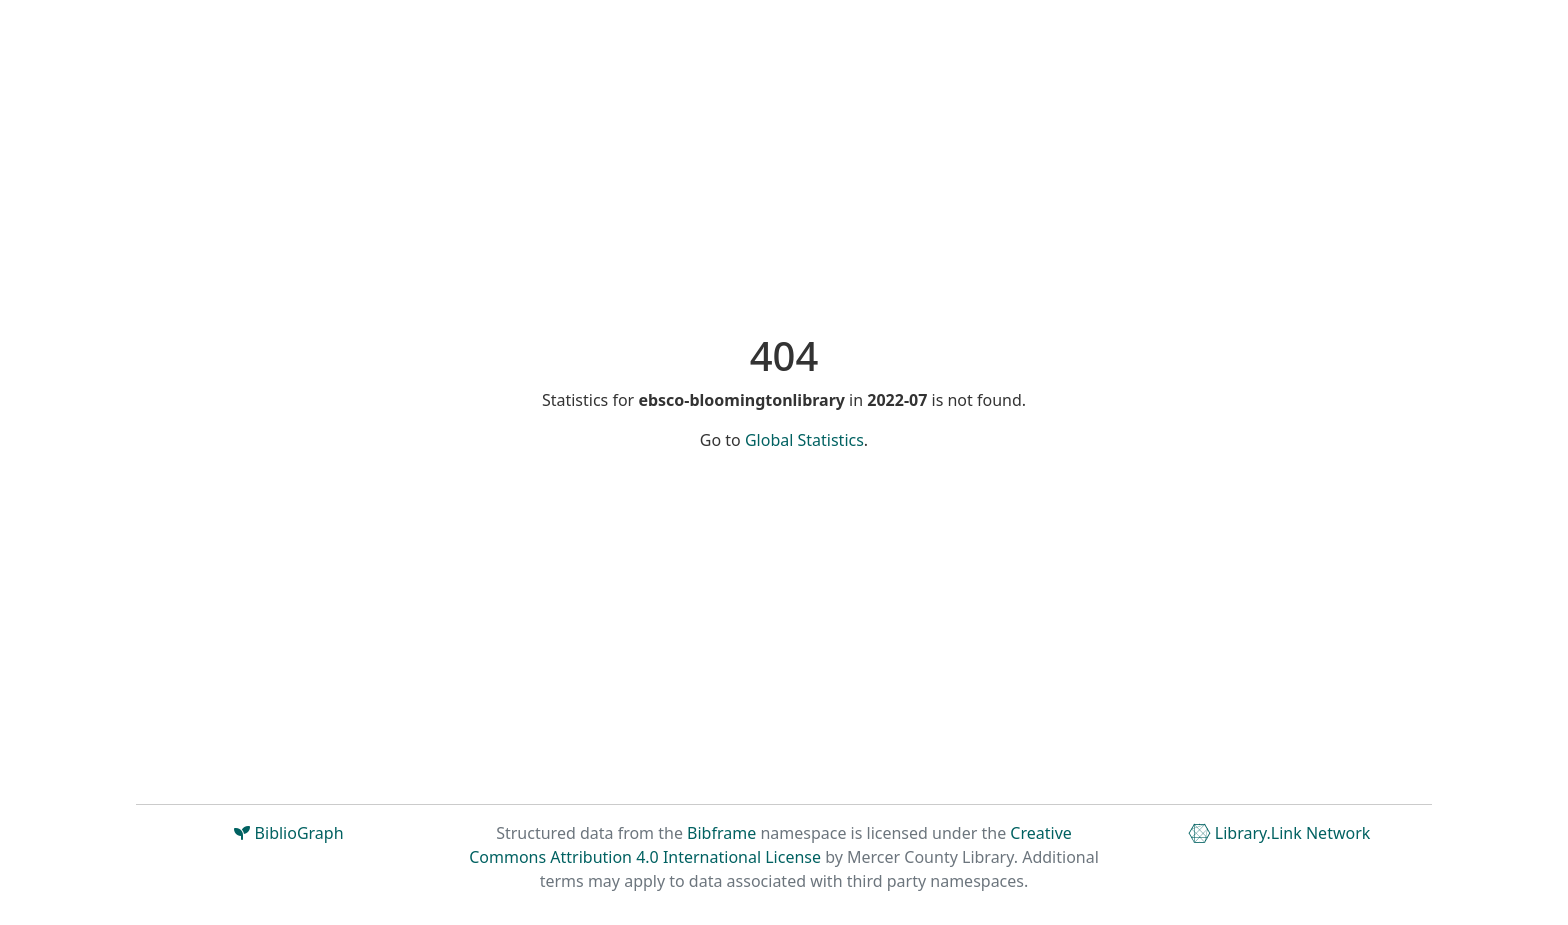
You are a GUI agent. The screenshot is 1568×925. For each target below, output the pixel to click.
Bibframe (721, 833)
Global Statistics (804, 440)
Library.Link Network (1279, 833)
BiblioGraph (288, 833)
